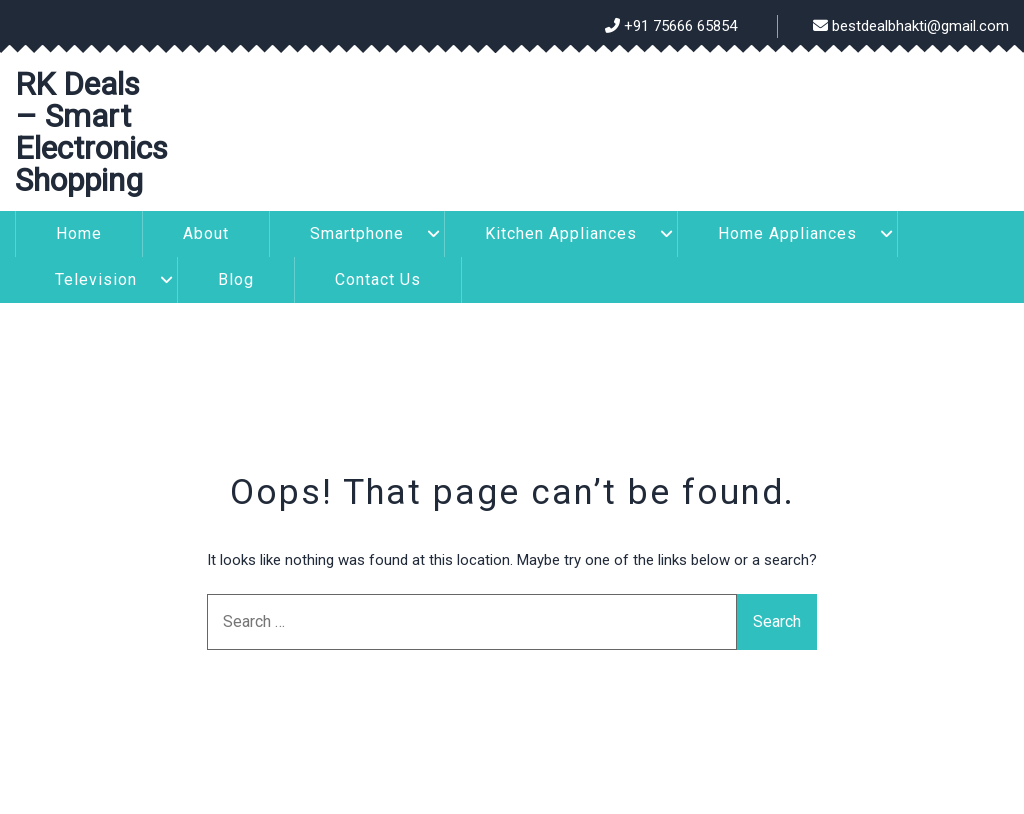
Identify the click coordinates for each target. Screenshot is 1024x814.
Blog (236, 279)
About (206, 233)
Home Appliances (787, 233)
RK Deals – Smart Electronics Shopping (91, 132)
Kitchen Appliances (561, 233)
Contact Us (378, 279)
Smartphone (357, 233)
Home (79, 233)
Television (96, 279)
